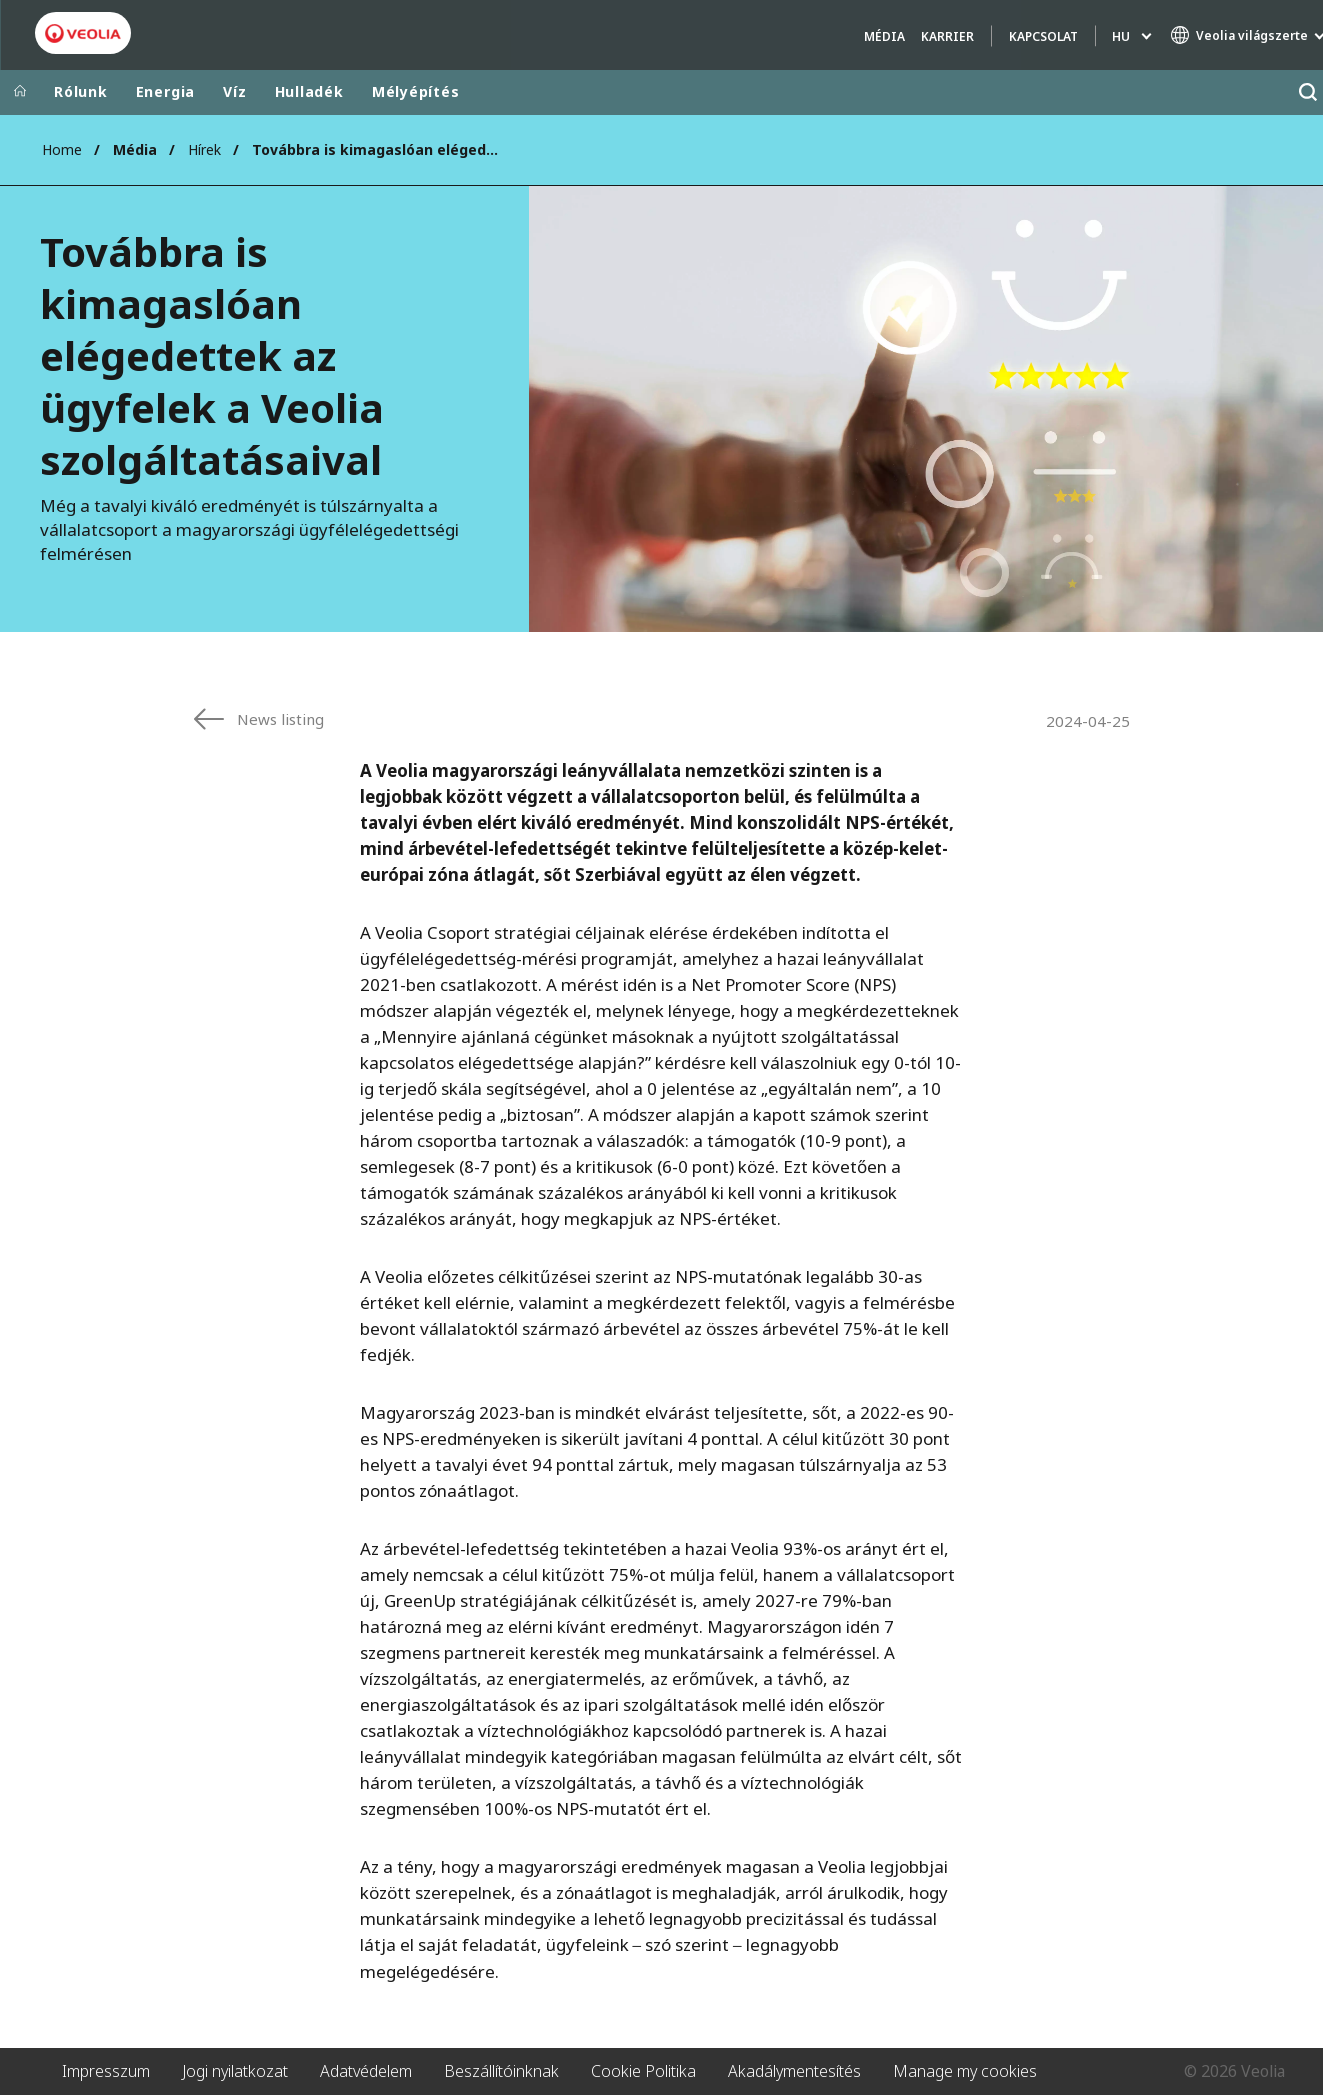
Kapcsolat (1043, 36)
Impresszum (106, 2071)
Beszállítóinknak (501, 2071)
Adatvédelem (366, 2071)
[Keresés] (1307, 92)
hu (1121, 36)
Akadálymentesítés (794, 2071)
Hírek (204, 149)
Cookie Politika (643, 2071)
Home (62, 149)
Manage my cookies (965, 2071)
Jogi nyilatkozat (235, 2071)
